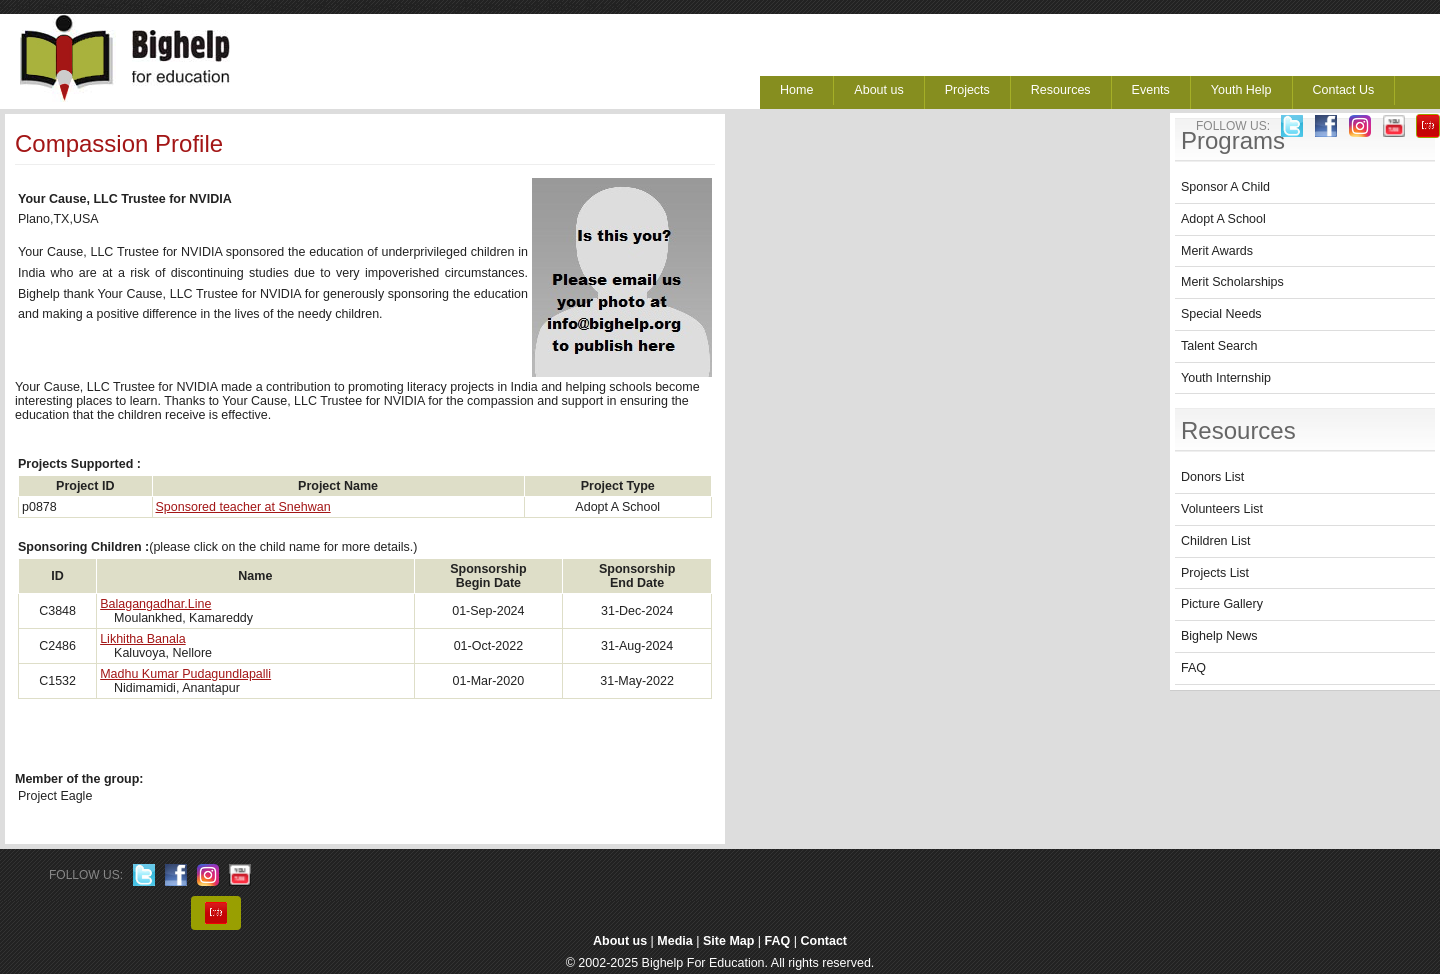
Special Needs (1221, 314)
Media (674, 941)
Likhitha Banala (142, 639)
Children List (1215, 541)
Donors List (1212, 477)
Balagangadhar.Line (155, 604)
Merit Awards (1217, 251)
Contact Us (1344, 90)
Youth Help (1241, 90)
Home (796, 90)
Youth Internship (1226, 378)
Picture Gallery (1222, 604)
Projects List (1215, 573)
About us (878, 90)
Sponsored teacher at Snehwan (243, 507)
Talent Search (1219, 346)
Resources (1061, 90)
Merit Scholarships (1232, 282)
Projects (967, 90)
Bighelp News (1219, 636)
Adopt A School (1223, 219)
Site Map (728, 941)
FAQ (1193, 668)
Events (1151, 90)
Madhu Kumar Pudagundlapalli (185, 674)
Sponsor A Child (1225, 187)
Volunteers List (1222, 509)
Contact (824, 941)
